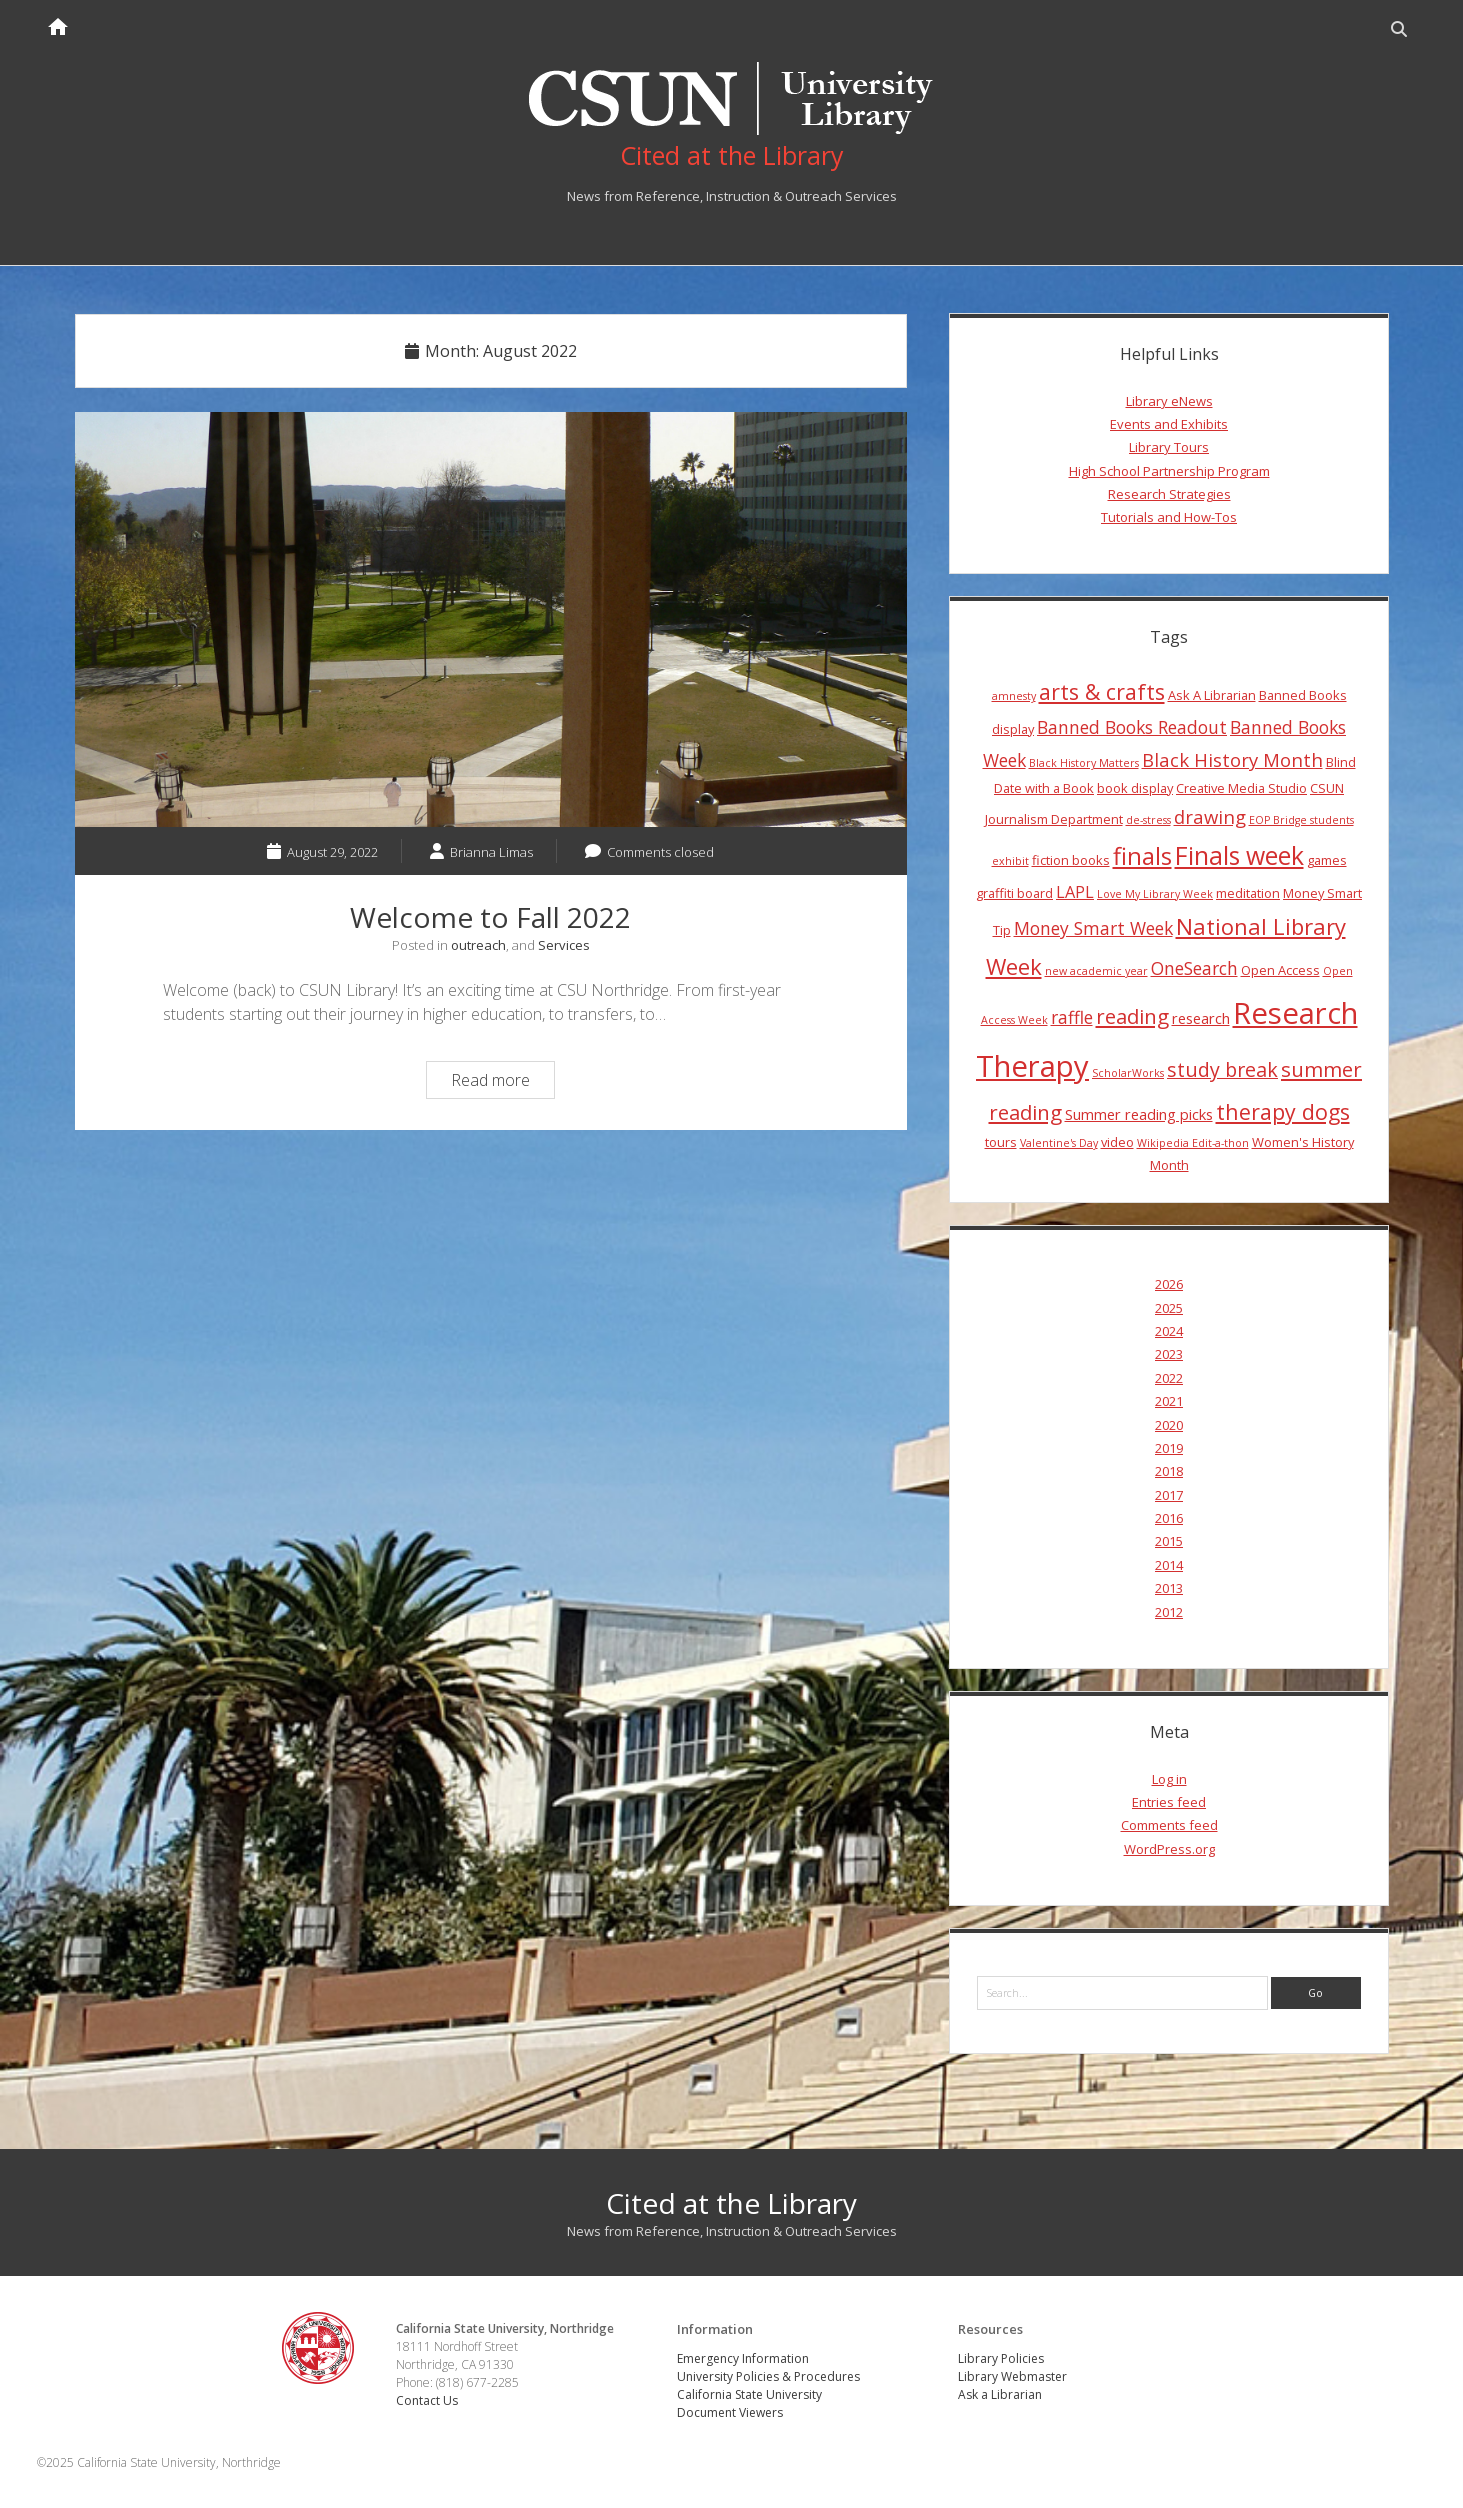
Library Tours (1169, 447)
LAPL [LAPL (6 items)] (1075, 892)
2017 (1169, 1495)
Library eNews (1169, 401)
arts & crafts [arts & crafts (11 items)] (1102, 691)
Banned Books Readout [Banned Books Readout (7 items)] (1132, 727)
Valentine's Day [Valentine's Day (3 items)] (1059, 1143)
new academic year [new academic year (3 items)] (1096, 971)
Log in (1169, 1779)
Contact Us (427, 2400)
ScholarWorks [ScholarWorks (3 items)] (1128, 1073)
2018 (1169, 1471)
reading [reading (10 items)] (1132, 1016)
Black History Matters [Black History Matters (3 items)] (1084, 763)
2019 (1169, 1448)
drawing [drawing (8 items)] (1210, 816)
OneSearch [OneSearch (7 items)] (1194, 968)
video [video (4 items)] (1117, 1142)
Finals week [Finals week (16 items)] (1239, 855)
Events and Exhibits (1169, 424)
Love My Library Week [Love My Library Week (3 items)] (1155, 894)
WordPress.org (1169, 1849)
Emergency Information (743, 2358)
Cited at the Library (731, 2203)
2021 (1169, 1401)
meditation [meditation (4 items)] (1248, 893)
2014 (1169, 1565)
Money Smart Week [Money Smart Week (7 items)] (1093, 928)
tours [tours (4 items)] (1001, 1142)
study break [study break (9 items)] (1222, 1069)
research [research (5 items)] (1201, 1018)
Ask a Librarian (1000, 2394)
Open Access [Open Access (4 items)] (1280, 970)
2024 (1169, 1331)
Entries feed (1169, 1802)
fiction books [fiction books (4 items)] (1071, 860)
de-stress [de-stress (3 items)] (1148, 820)
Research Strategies (1169, 494)
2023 (1169, 1354)
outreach (478, 945)
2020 (1169, 1425)
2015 (1169, 1541)
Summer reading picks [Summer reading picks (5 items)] (1139, 1114)
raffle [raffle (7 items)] (1072, 1017)
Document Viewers (730, 2412)
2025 (1169, 1308)
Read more (502, 1082)
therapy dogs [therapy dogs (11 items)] (1283, 1111)
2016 (1169, 1518)
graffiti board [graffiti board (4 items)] (1014, 893)
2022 (1169, 1378)
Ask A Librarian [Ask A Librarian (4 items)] (1212, 695)
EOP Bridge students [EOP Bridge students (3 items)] (1301, 820)
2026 (1169, 1284)
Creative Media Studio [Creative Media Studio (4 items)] (1241, 788)
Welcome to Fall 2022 (490, 620)
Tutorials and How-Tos (1169, 517)
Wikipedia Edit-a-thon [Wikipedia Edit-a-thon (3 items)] (1193, 1143)
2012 (1169, 1612)
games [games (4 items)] (1327, 860)
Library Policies (1001, 2358)
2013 (1169, 1588)
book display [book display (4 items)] (1135, 788)
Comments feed (1169, 1825)
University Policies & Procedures (768, 2376)
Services (564, 945)
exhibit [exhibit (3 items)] (1010, 861)
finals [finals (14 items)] (1142, 856)
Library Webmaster (1012, 2376)
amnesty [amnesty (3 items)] (1014, 696)
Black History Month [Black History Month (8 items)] (1232, 759)
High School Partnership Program (1169, 471)
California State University (749, 2394)
